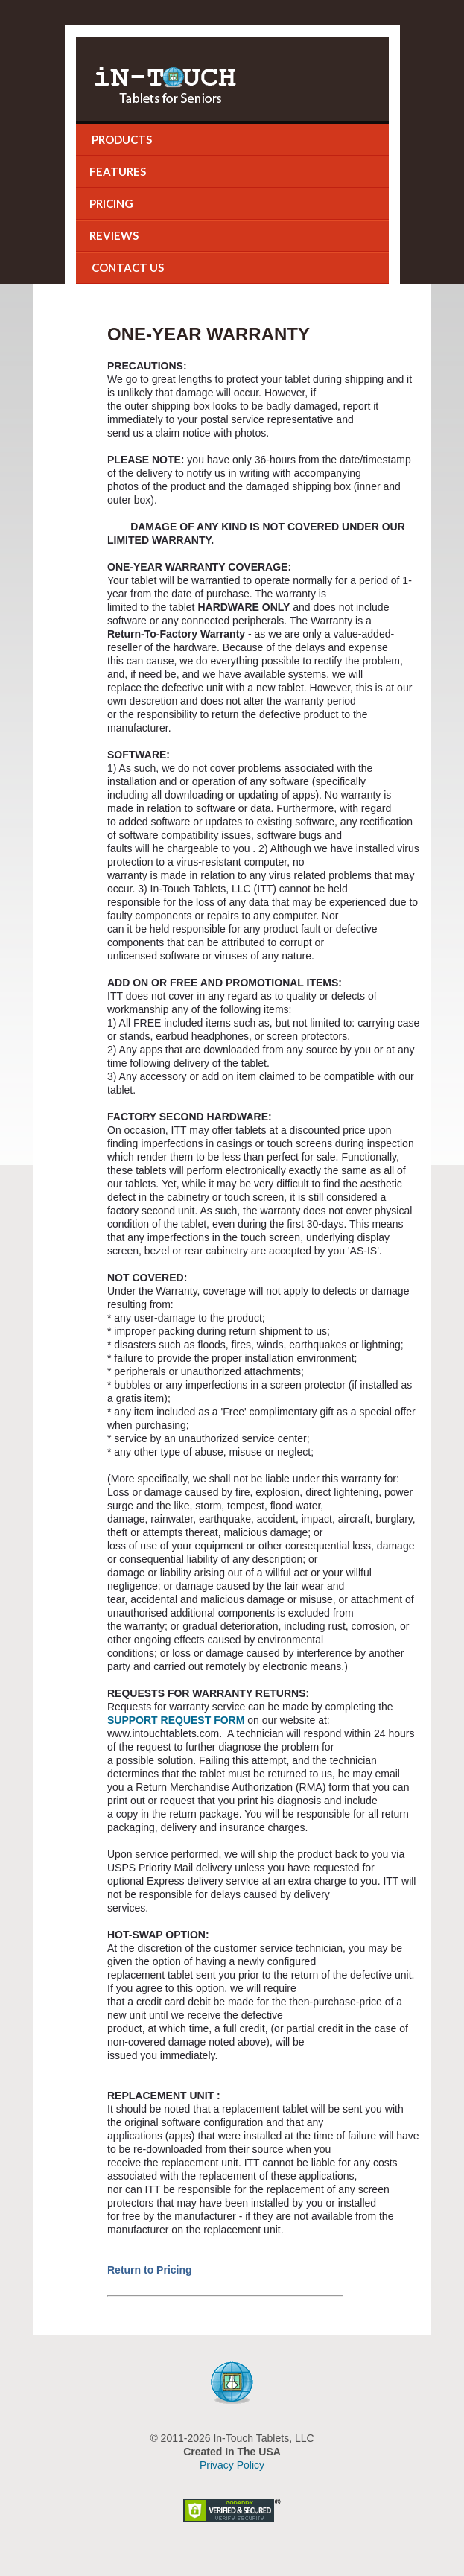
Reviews (114, 235)
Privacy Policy (232, 2465)
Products (120, 139)
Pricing (111, 203)
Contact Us (126, 267)
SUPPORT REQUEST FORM (175, 1720)
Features (117, 171)
